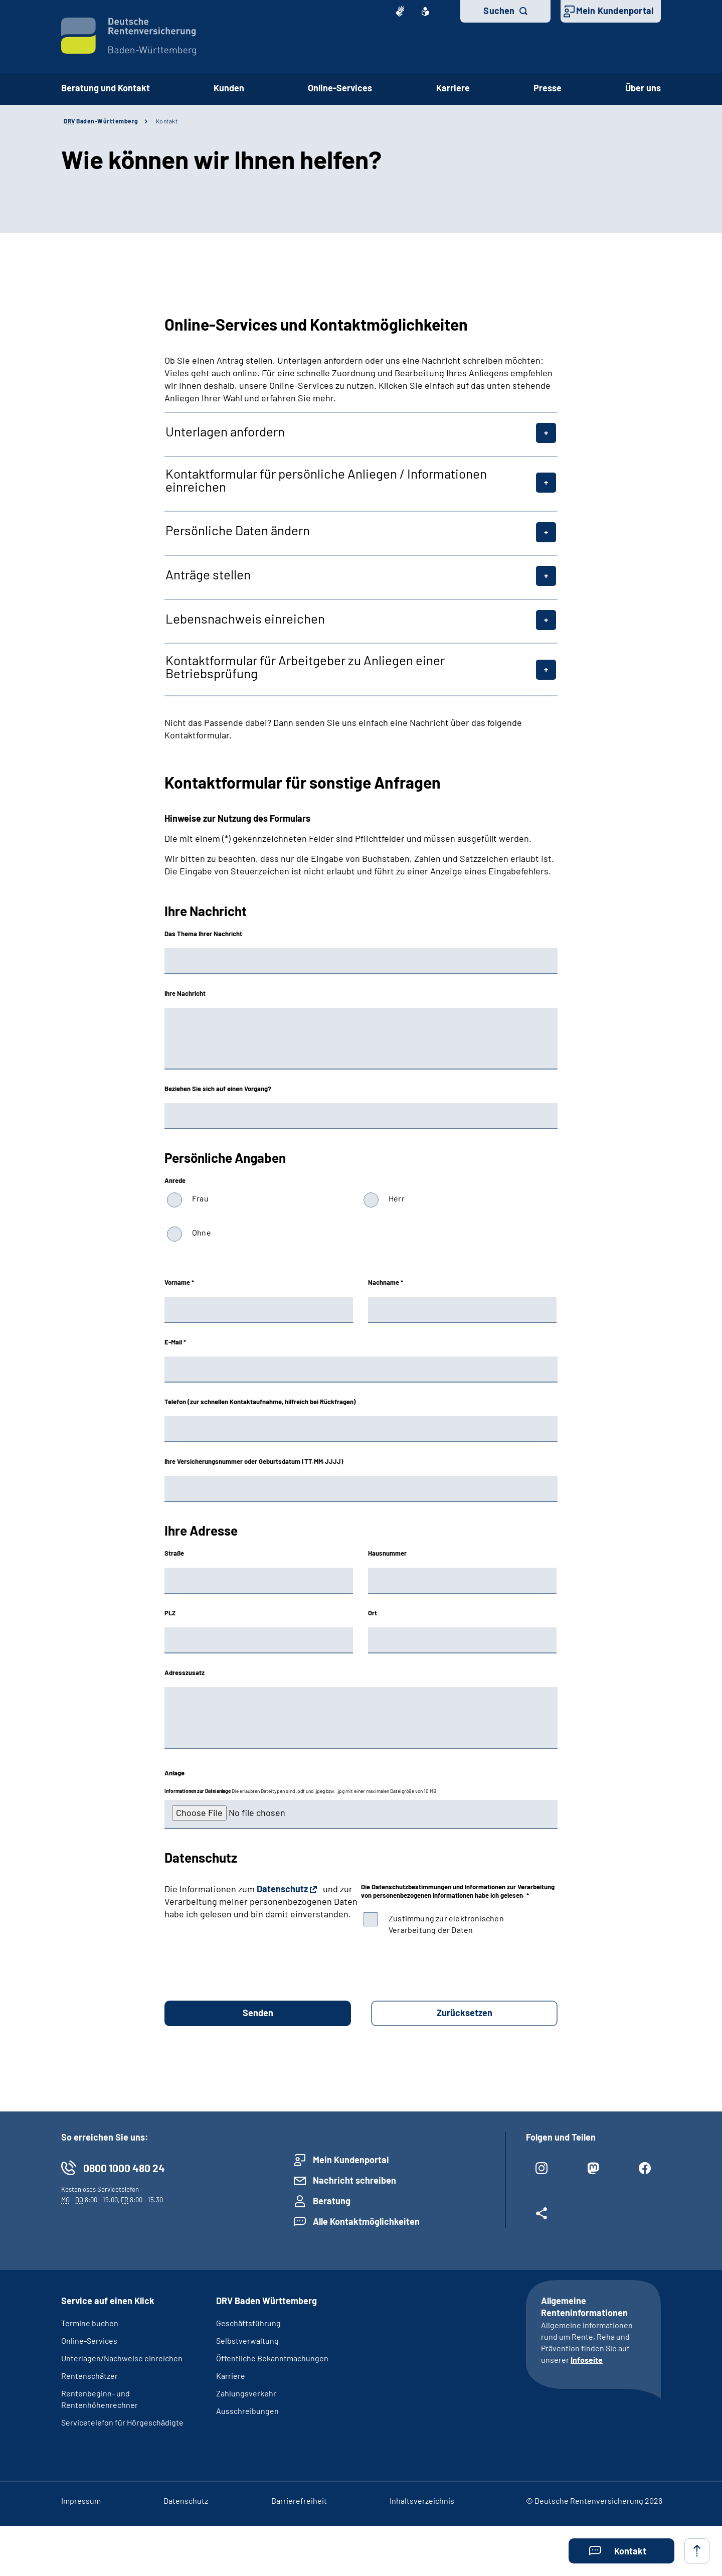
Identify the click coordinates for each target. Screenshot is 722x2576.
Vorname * (179, 1282)
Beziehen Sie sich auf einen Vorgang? (217, 1089)
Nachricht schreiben (354, 2180)
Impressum (81, 2500)
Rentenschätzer (89, 2375)
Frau (200, 1198)
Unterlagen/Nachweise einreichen (122, 2358)
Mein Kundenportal (614, 10)
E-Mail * (175, 1342)
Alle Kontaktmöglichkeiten (366, 2221)
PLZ (169, 1613)
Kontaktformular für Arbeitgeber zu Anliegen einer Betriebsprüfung (305, 667)
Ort (372, 1613)
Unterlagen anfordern (225, 431)
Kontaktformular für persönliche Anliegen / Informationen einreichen (326, 480)
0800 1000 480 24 (124, 2168)
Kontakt (167, 120)
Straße (174, 1553)
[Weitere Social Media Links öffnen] (542, 2217)
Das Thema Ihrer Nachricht (203, 934)
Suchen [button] (498, 10)
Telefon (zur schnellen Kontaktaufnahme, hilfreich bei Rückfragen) (260, 1402)
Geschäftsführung (248, 2323)
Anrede (175, 1180)
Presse (547, 87)
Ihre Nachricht (185, 993)
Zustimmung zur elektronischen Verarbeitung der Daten (446, 1923)
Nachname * (385, 1282)
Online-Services (340, 87)
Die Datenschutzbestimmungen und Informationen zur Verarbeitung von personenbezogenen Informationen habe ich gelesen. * (458, 1891)
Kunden (229, 87)
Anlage (174, 1773)
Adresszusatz (184, 1673)
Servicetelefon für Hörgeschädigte (122, 2422)
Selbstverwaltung (247, 2340)
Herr (397, 1198)
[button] (621, 2550)
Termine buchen (89, 2323)
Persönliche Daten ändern (237, 530)
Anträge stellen (208, 574)
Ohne (201, 1232)
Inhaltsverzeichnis (422, 2500)
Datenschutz (282, 1888)
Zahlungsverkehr (246, 2393)
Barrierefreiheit (299, 2500)
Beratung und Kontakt (105, 87)
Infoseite (587, 2359)
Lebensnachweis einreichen (245, 618)
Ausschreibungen (247, 2410)
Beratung (331, 2200)
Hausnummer (387, 1553)
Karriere (453, 87)
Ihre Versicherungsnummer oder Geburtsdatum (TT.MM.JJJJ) (253, 1461)
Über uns (643, 87)
